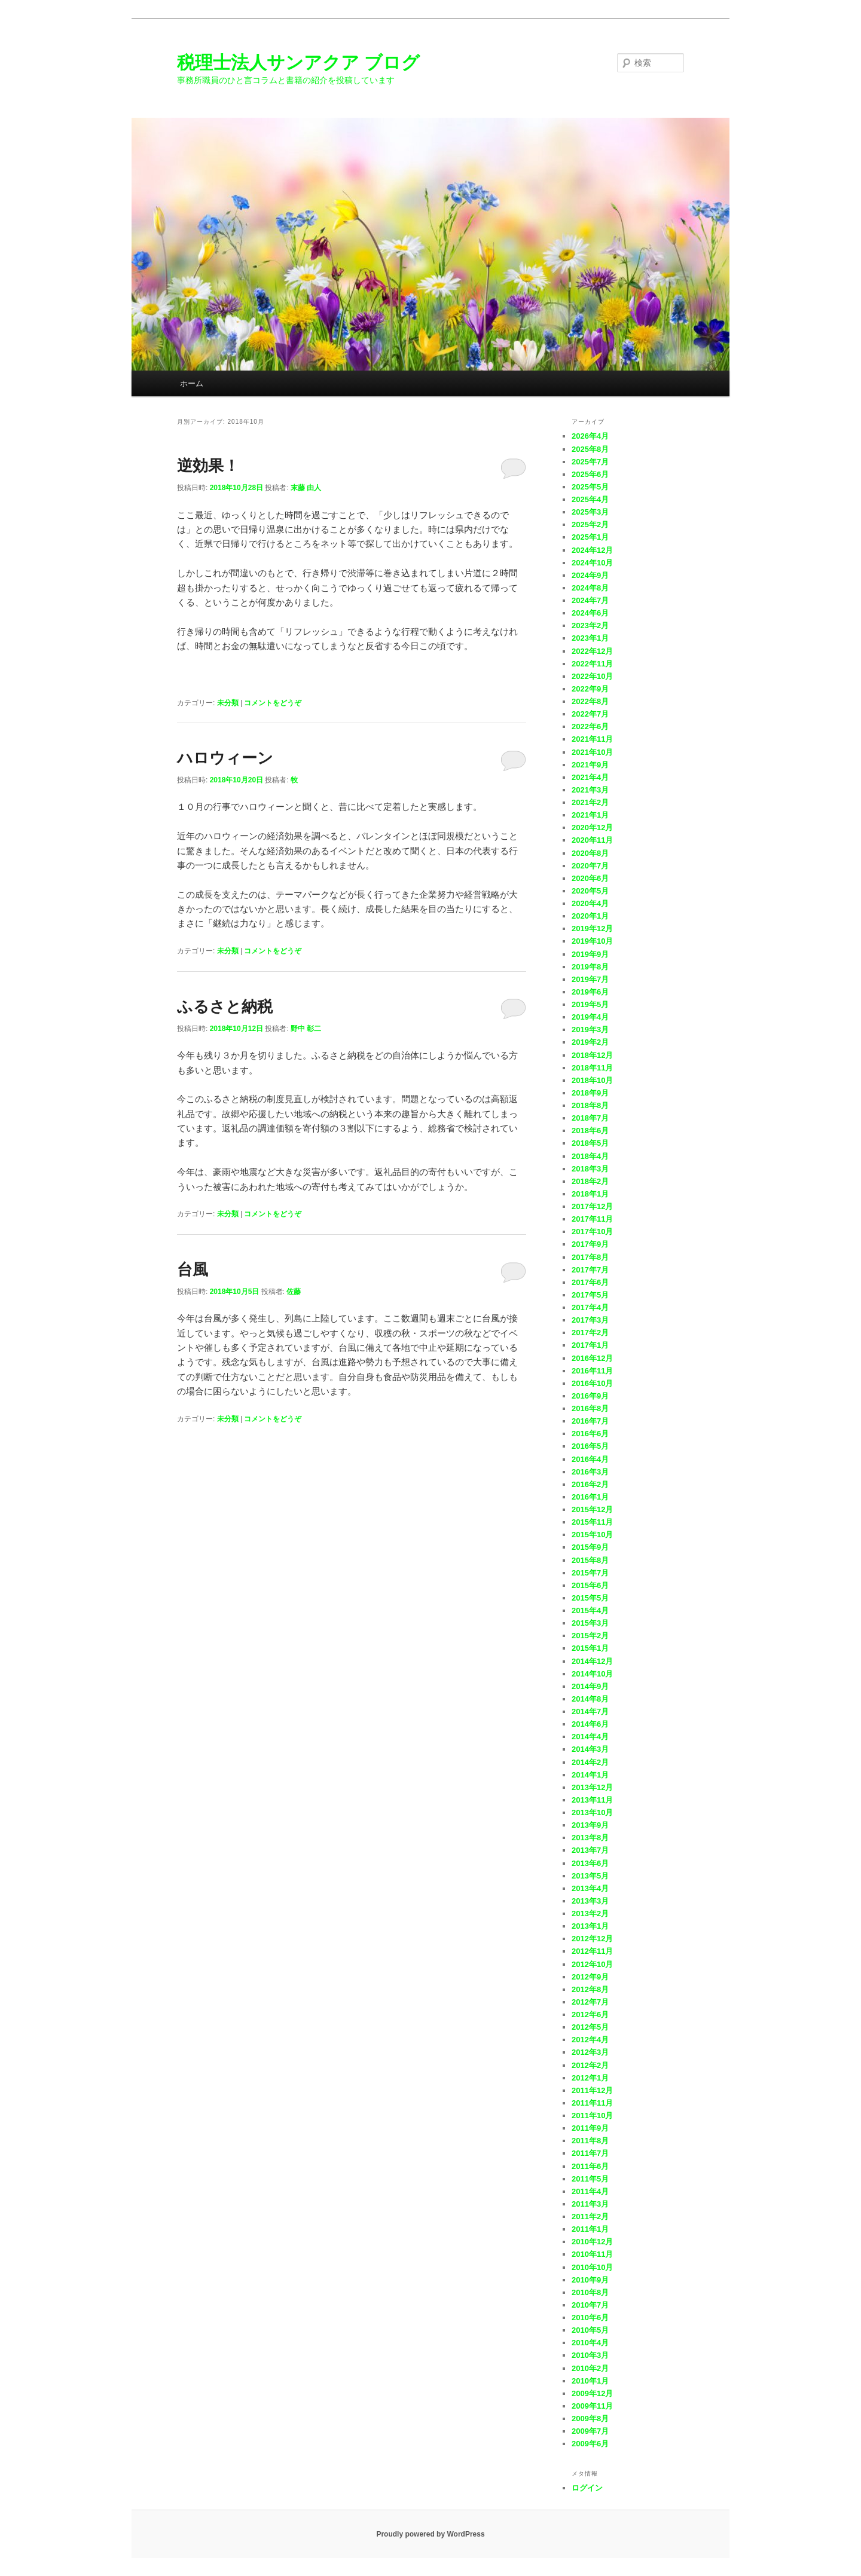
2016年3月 (590, 1471)
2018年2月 (590, 1181)
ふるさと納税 (225, 1006)
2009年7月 (590, 2431)
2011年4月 (590, 2191)
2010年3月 (590, 2355)
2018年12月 (592, 1055)
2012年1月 (590, 2077)
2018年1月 (590, 1193)
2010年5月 (590, 2330)
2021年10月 (592, 752)
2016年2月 (590, 1484)
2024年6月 (590, 612)
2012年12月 (592, 1938)
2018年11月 (592, 1067)
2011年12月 (592, 2090)
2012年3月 (590, 2052)
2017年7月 (590, 1269)
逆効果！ (208, 466)
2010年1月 (590, 2380)
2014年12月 (592, 1661)
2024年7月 (590, 600)
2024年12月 (592, 550)
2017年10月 (592, 1231)
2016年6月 (590, 1433)
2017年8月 (590, 1257)
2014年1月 (590, 1774)
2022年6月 (590, 726)
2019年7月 (590, 979)
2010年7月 (590, 2304)
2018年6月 (590, 1130)
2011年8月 (590, 2140)
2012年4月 (590, 2039)
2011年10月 (592, 2115)
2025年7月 (590, 461)
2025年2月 (590, 524)
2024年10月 (592, 562)
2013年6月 (590, 1863)
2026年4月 (590, 436)
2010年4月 (590, 2342)
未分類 (228, 703)
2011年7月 (590, 2153)
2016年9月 (590, 1395)
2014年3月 (590, 1749)
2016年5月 (590, 1446)
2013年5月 (590, 1875)
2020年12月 (592, 827)
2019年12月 (592, 928)
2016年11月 (592, 1370)
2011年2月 (590, 2216)
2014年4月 (590, 1736)
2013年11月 (592, 1799)
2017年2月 (590, 1332)
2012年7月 (590, 2001)
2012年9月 (590, 1976)
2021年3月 (590, 789)
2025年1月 (590, 537)
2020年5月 (590, 890)
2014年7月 (590, 1711)
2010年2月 (590, 2368)
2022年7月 (590, 713)
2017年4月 (590, 1307)
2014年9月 (590, 1686)
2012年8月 (590, 1989)
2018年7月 (590, 1117)
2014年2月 (590, 1762)
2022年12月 (592, 651)
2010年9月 (590, 2279)
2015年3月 (590, 1623)
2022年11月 (592, 663)
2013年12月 (592, 1787)
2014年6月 (590, 1724)
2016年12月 (592, 1358)
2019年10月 (592, 941)
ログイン (587, 2487)
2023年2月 (590, 625)
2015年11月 (592, 1522)
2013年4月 (590, 1888)
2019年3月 (590, 1029)
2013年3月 (590, 1900)
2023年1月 (590, 638)
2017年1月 (590, 1345)
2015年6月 (590, 1585)
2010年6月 (590, 2317)
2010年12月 (592, 2241)
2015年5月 (590, 1597)
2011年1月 (590, 2229)
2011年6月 (590, 2166)
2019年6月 (590, 991)
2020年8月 (590, 853)
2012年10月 (592, 1964)
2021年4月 (590, 777)
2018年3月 (590, 1168)
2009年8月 (590, 2418)
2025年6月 (590, 474)
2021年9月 (590, 764)
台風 (192, 1269)
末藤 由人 (306, 488)
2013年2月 (590, 1913)
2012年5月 (590, 2027)
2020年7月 (590, 865)
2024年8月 (590, 587)
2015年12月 (592, 1509)
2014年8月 (590, 1698)
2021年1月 (590, 814)
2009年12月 (592, 2393)
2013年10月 (592, 1812)
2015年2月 (590, 1635)
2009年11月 (592, 2405)
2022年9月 (590, 688)
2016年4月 (590, 1459)
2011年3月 (590, 2203)
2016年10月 (592, 1383)
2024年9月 (590, 575)
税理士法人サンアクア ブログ (298, 62)
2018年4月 (590, 1156)
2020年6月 (590, 878)
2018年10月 (592, 1080)
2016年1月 (590, 1496)
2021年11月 (592, 739)
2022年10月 (592, 676)
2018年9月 (590, 1092)
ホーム (191, 383)
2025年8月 (590, 449)
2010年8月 (590, 2292)
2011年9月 (590, 2128)
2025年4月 (590, 499)
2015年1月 (590, 1648)
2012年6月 (590, 2014)
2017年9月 (590, 1244)
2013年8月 (590, 1837)
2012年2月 (590, 2065)
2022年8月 (590, 701)
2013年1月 (590, 1926)
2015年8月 (590, 1560)
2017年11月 (592, 1218)
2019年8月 (590, 966)
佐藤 (293, 1291)
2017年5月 (590, 1294)
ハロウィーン (225, 758)
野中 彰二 (306, 1028)
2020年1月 (590, 915)
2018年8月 (590, 1105)
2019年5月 (590, 1004)
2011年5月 (590, 2178)
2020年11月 (592, 840)
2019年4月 (590, 1016)
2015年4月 (590, 1610)
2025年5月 (590, 486)
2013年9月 (590, 1825)
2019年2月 (590, 1042)
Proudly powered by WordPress (430, 2534)
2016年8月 (590, 1408)
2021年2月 (590, 802)
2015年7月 (590, 1572)
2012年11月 (592, 1951)
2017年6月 (590, 1282)
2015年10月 (592, 1534)
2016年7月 (590, 1421)
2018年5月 (590, 1143)
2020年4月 (590, 903)
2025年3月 (590, 511)
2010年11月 (592, 2254)
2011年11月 (592, 2102)
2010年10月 (592, 2267)
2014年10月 (592, 1673)
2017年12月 (592, 1206)
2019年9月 (590, 954)
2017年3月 (590, 1319)
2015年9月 (590, 1547)
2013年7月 (590, 1850)
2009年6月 (590, 2443)
